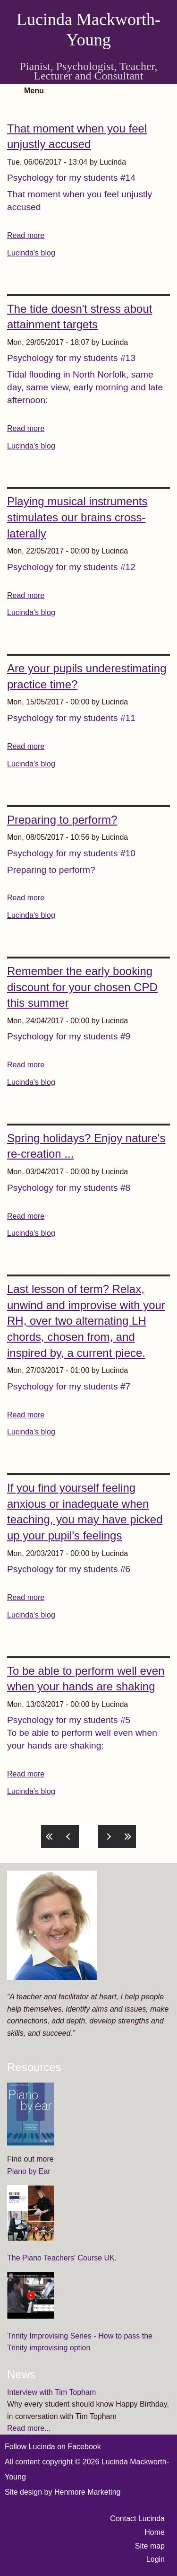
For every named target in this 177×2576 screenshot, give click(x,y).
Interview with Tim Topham (51, 2392)
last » (126, 1836)
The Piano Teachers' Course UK (61, 2258)
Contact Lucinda (137, 2518)
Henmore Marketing (87, 2492)
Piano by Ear (29, 2171)
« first (50, 1836)
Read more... (29, 2428)
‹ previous (69, 1836)
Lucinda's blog (31, 253)
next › (107, 1836)
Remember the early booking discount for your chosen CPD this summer (82, 987)
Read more (25, 235)
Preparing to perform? (62, 819)
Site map (150, 2546)
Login (155, 2559)
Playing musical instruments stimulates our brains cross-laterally (77, 517)
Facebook (84, 2447)
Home (154, 2532)
